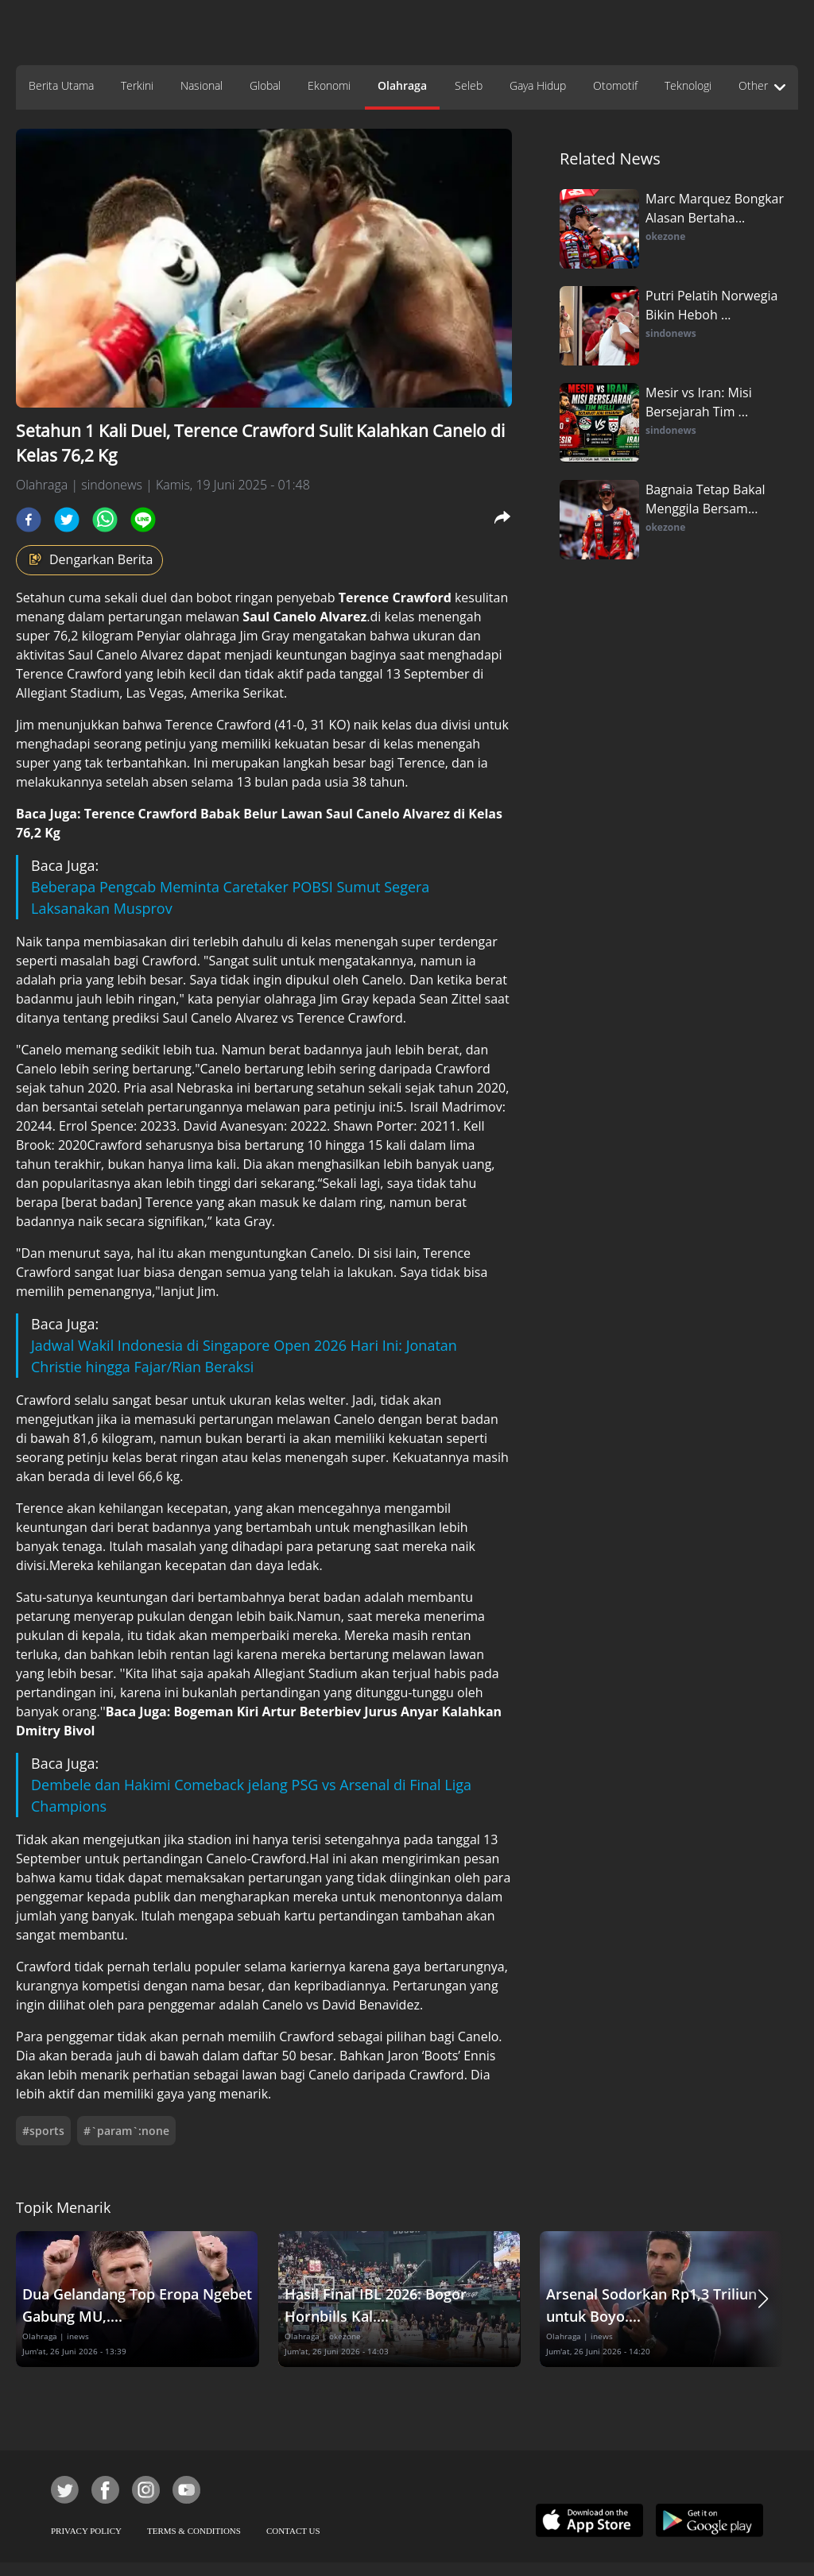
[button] (763, 2299)
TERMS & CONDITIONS (194, 2530)
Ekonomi (329, 85)
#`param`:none (126, 2130)
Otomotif (615, 85)
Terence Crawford (395, 597)
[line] (143, 519)
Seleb (469, 85)
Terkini (137, 85)
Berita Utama (61, 85)
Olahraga (402, 85)
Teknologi (688, 85)
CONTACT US (293, 2530)
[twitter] (66, 519)
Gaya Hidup (538, 85)
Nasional (201, 85)
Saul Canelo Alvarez (304, 616)
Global (265, 85)
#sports (43, 2130)
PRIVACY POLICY (86, 2530)
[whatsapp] (105, 519)
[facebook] (28, 519)
